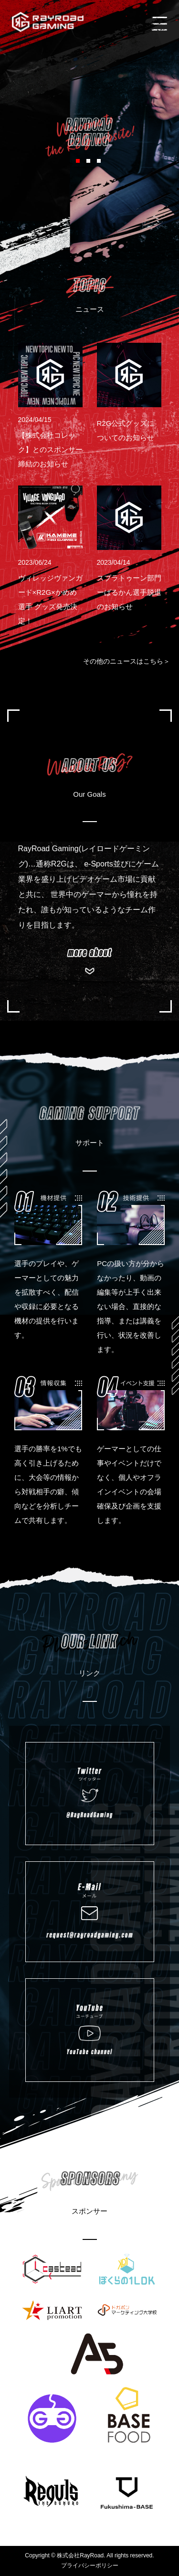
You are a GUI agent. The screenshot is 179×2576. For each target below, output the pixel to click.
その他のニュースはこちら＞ (126, 661)
